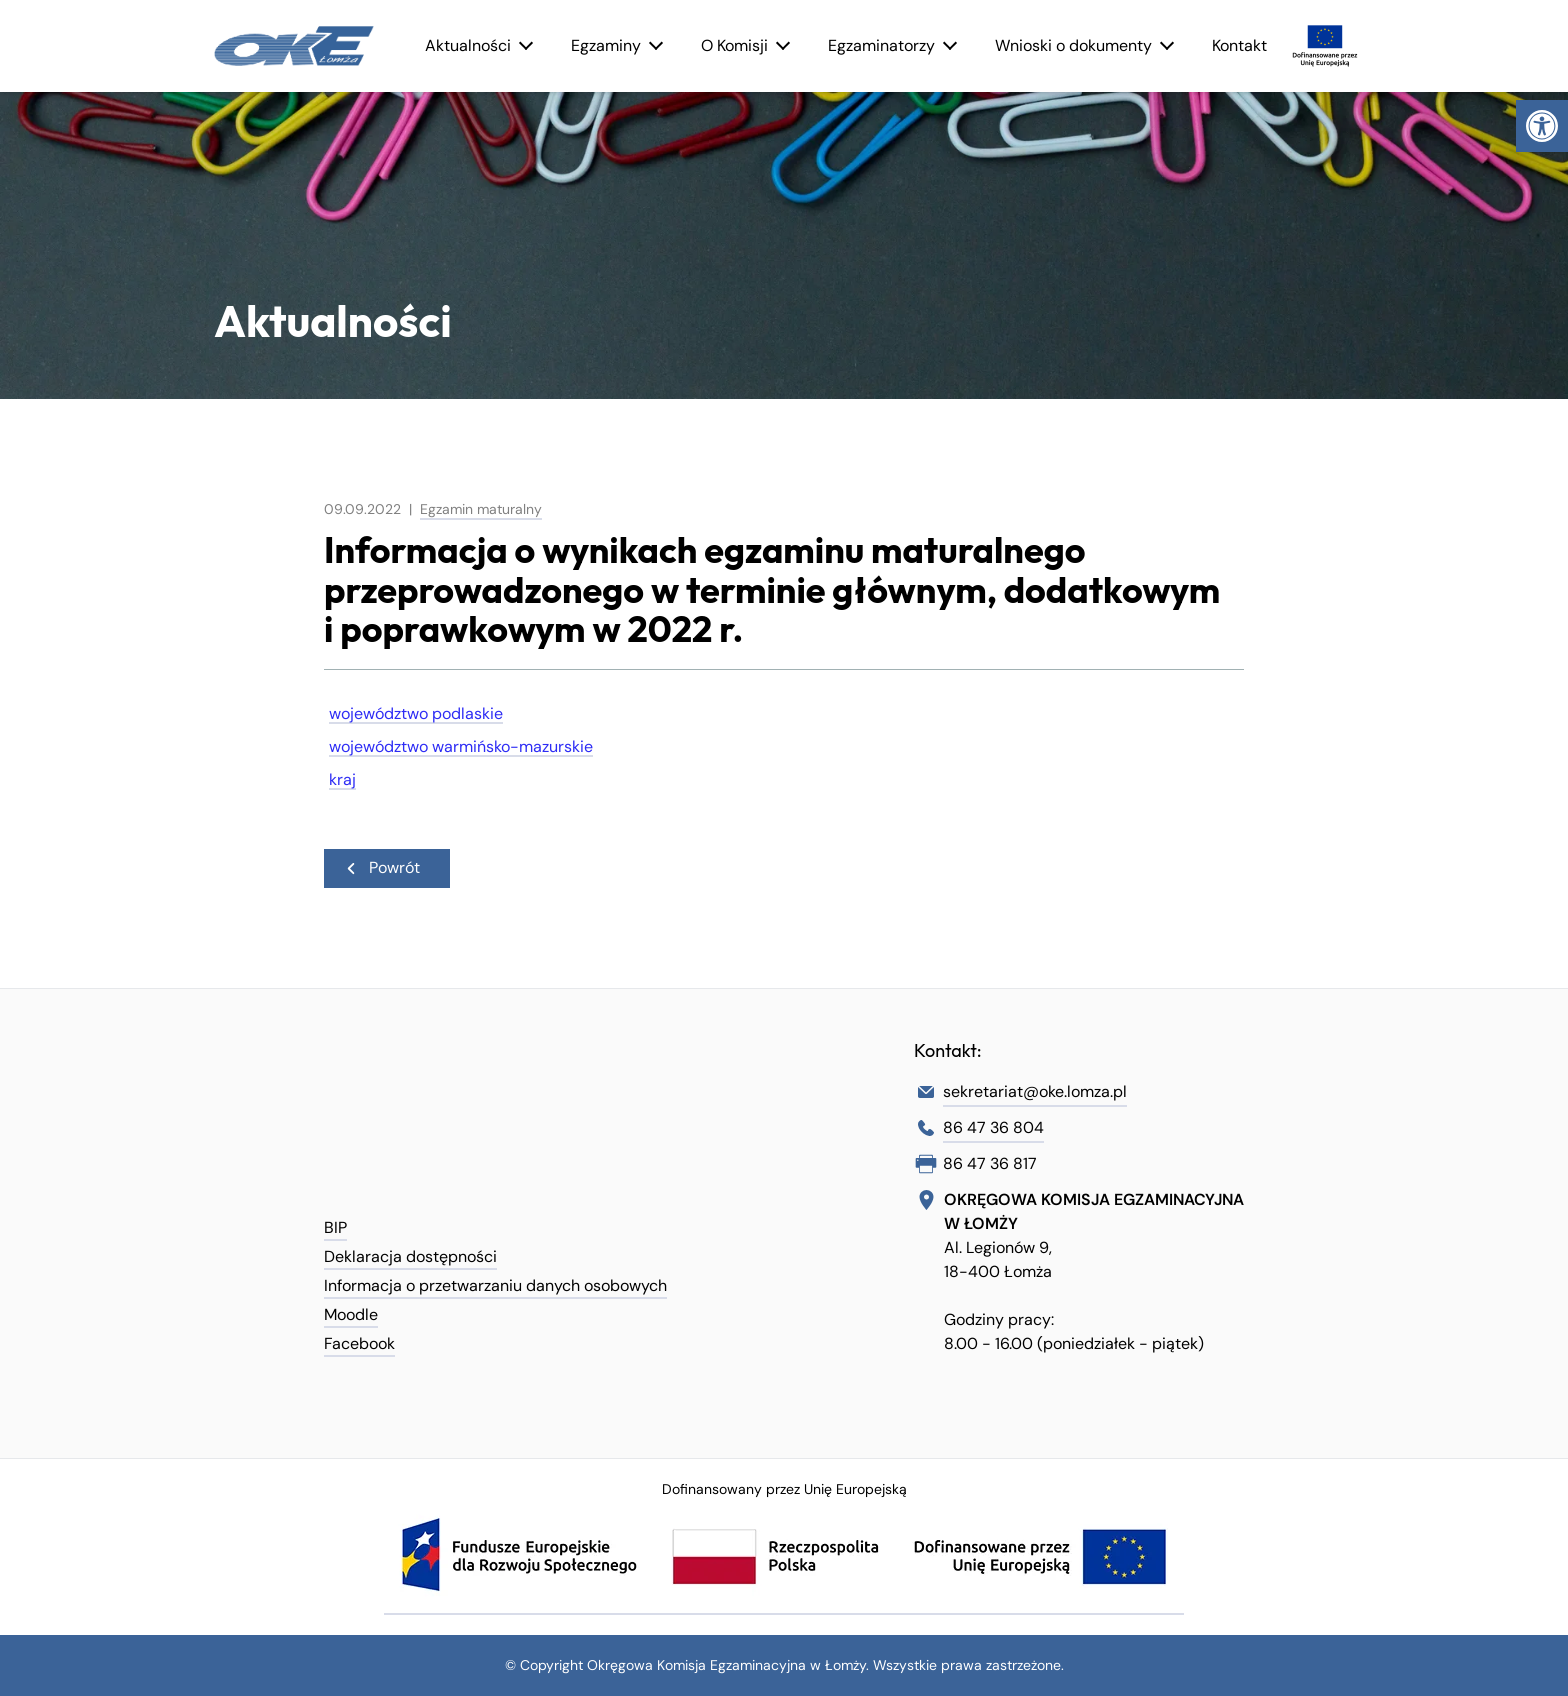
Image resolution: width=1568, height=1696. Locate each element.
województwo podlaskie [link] (416, 713)
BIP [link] (335, 1227)
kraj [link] (342, 779)
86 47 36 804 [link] (993, 1127)
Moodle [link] (351, 1314)
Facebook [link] (359, 1343)
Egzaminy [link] (606, 45)
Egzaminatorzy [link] (881, 45)
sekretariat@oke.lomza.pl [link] (1035, 1091)
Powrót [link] (382, 867)
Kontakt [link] (1239, 45)
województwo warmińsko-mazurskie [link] (461, 746)
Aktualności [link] (468, 45)
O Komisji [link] (734, 45)
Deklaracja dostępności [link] (410, 1256)
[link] (1542, 126)
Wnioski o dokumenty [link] (1073, 45)
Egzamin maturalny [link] (481, 509)
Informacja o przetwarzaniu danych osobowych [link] (495, 1285)
